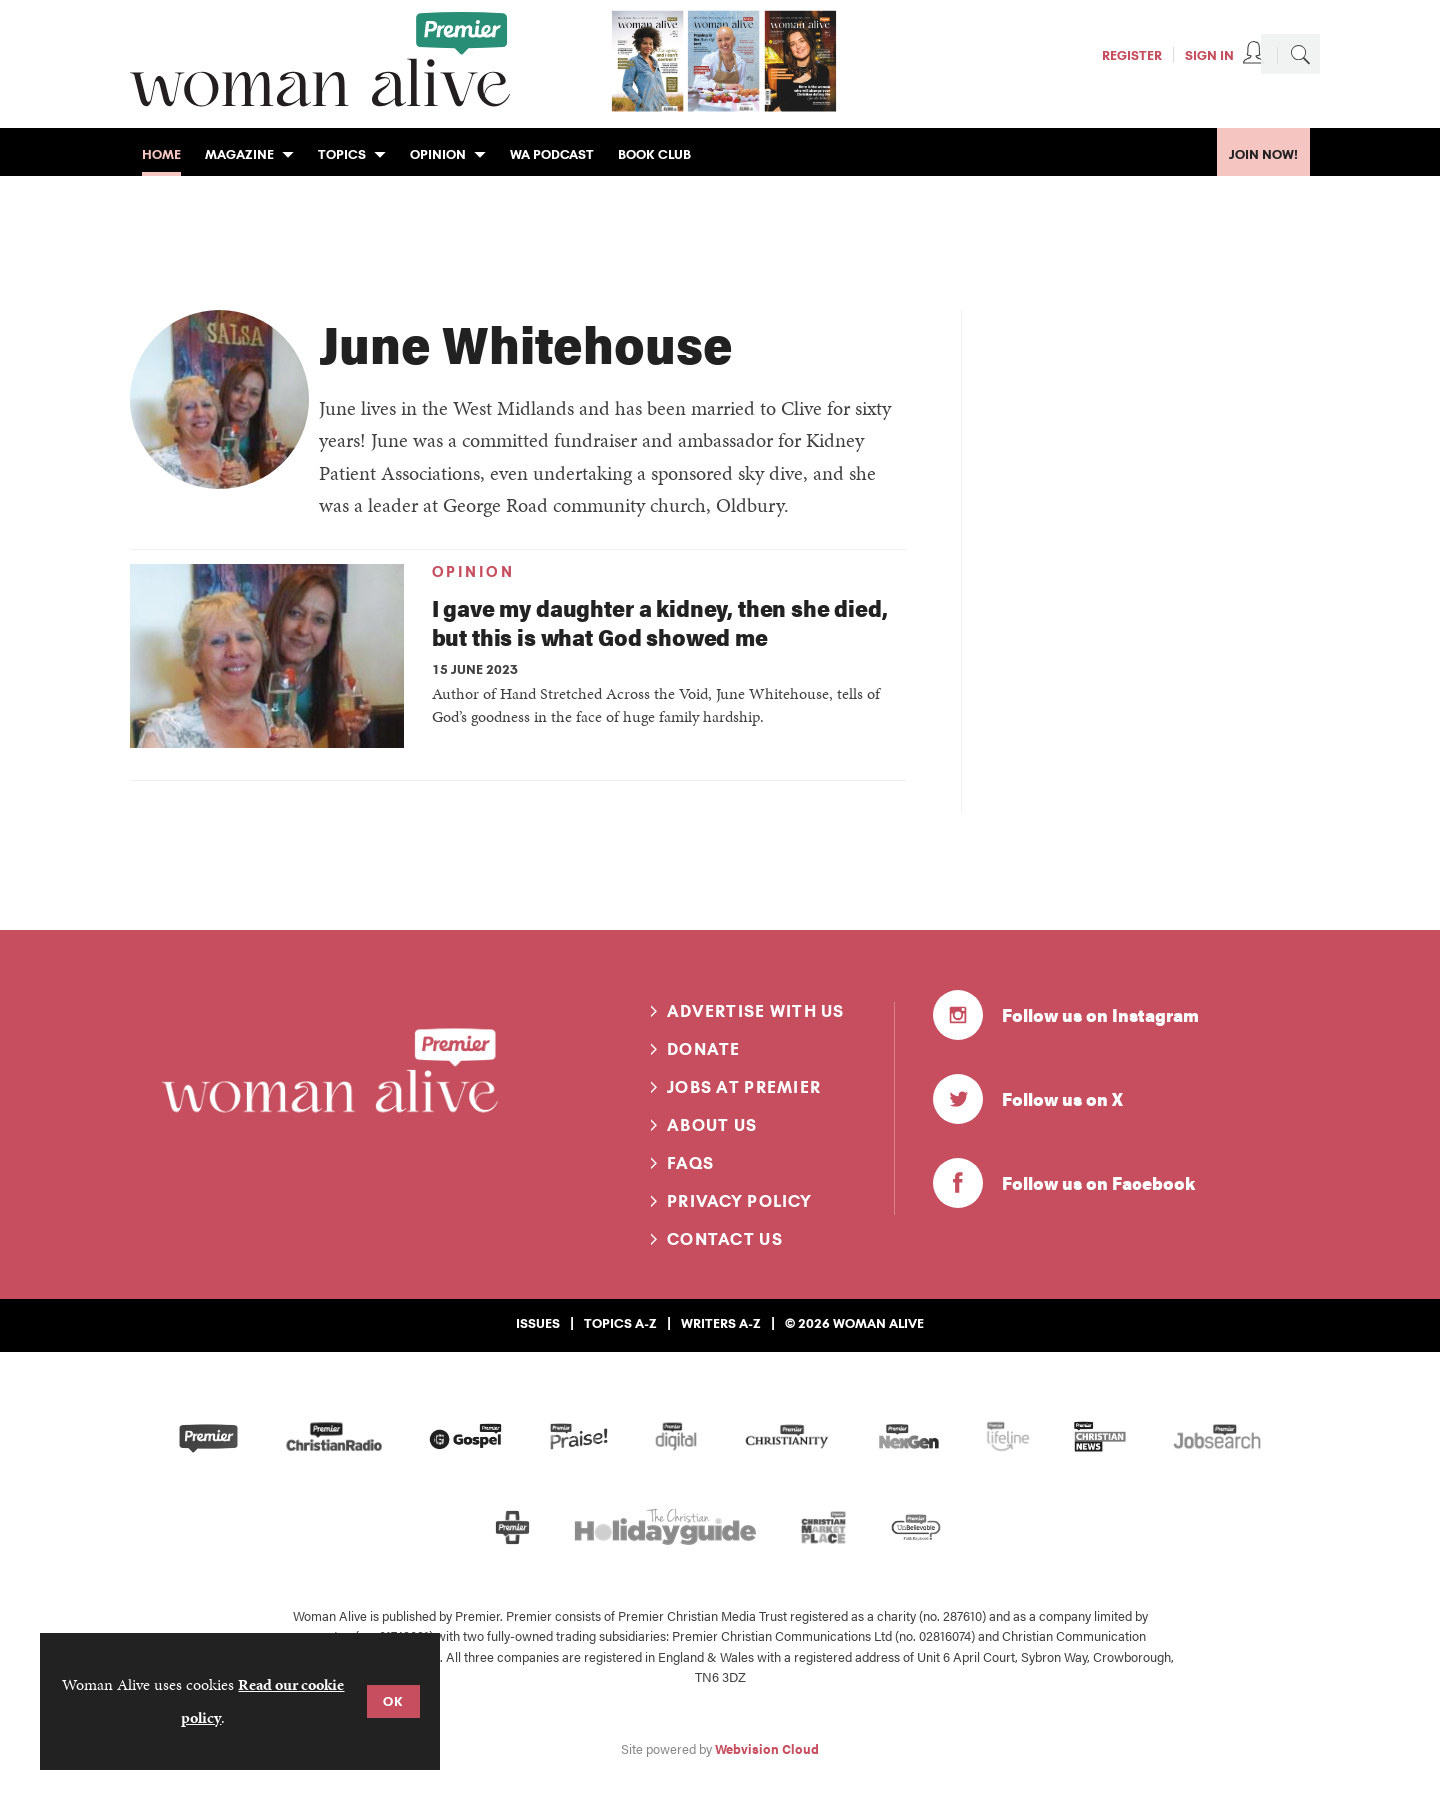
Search (1300, 54)
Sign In (1209, 55)
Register (1132, 55)
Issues (538, 1323)
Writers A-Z (721, 1323)
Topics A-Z (620, 1323)
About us (712, 1125)
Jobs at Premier (744, 1087)
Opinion (473, 572)
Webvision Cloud (767, 1749)
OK (393, 1701)
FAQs (690, 1163)
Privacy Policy (739, 1201)
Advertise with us (756, 1011)
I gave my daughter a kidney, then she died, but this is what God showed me (660, 622)
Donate (704, 1049)
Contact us (725, 1239)
